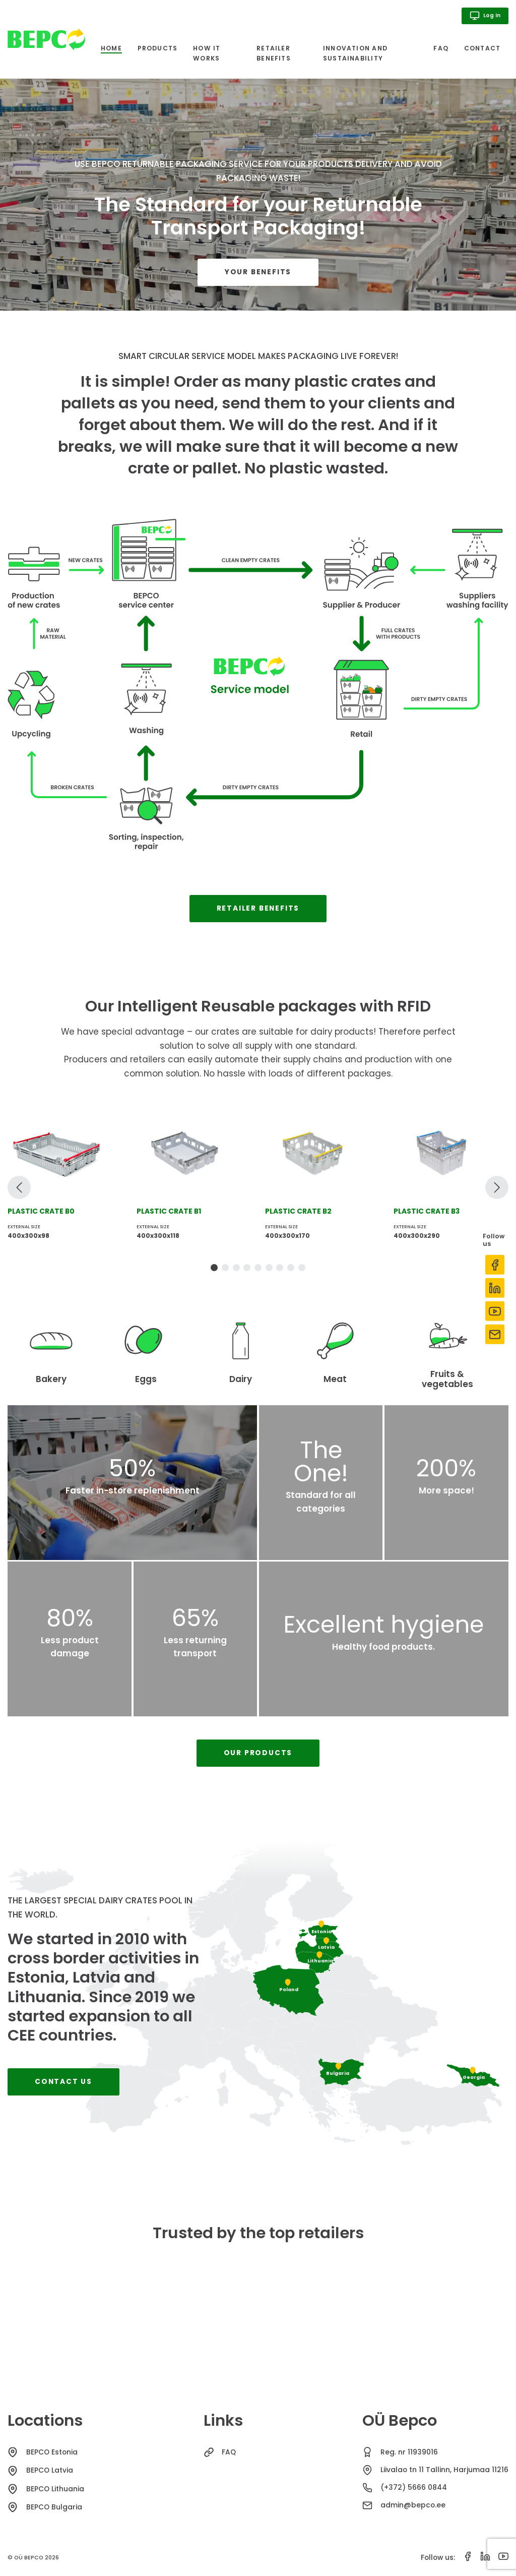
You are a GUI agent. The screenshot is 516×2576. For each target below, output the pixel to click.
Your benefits (258, 272)
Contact (482, 48)
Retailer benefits (273, 53)
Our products (258, 1753)
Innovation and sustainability (355, 53)
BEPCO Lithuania (55, 2489)
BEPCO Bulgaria (54, 2507)
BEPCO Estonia (52, 2452)
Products (158, 48)
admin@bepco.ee (412, 2505)
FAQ (440, 48)
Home (111, 48)
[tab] (214, 1267)
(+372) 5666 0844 (413, 2487)
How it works (206, 53)
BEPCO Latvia (49, 2470)
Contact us (63, 2081)
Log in (485, 16)
